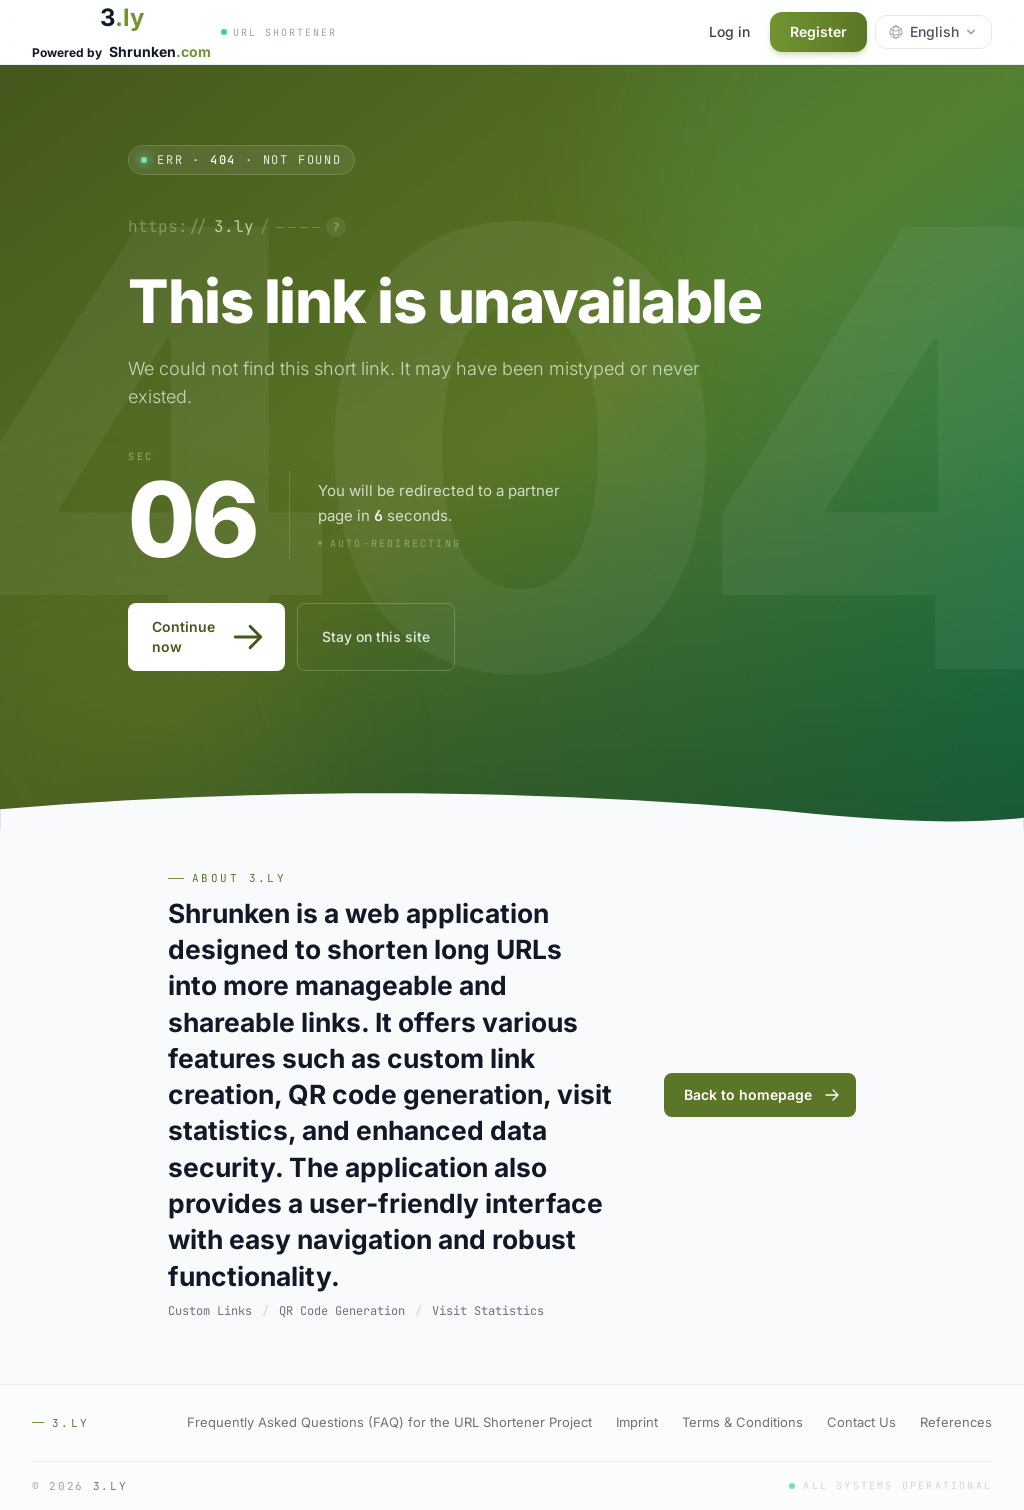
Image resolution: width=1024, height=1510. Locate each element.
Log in (729, 31)
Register (818, 31)
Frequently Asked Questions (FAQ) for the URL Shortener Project (389, 1422)
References (956, 1422)
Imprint (637, 1422)
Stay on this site (376, 636)
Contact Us (861, 1422)
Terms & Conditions (742, 1422)
